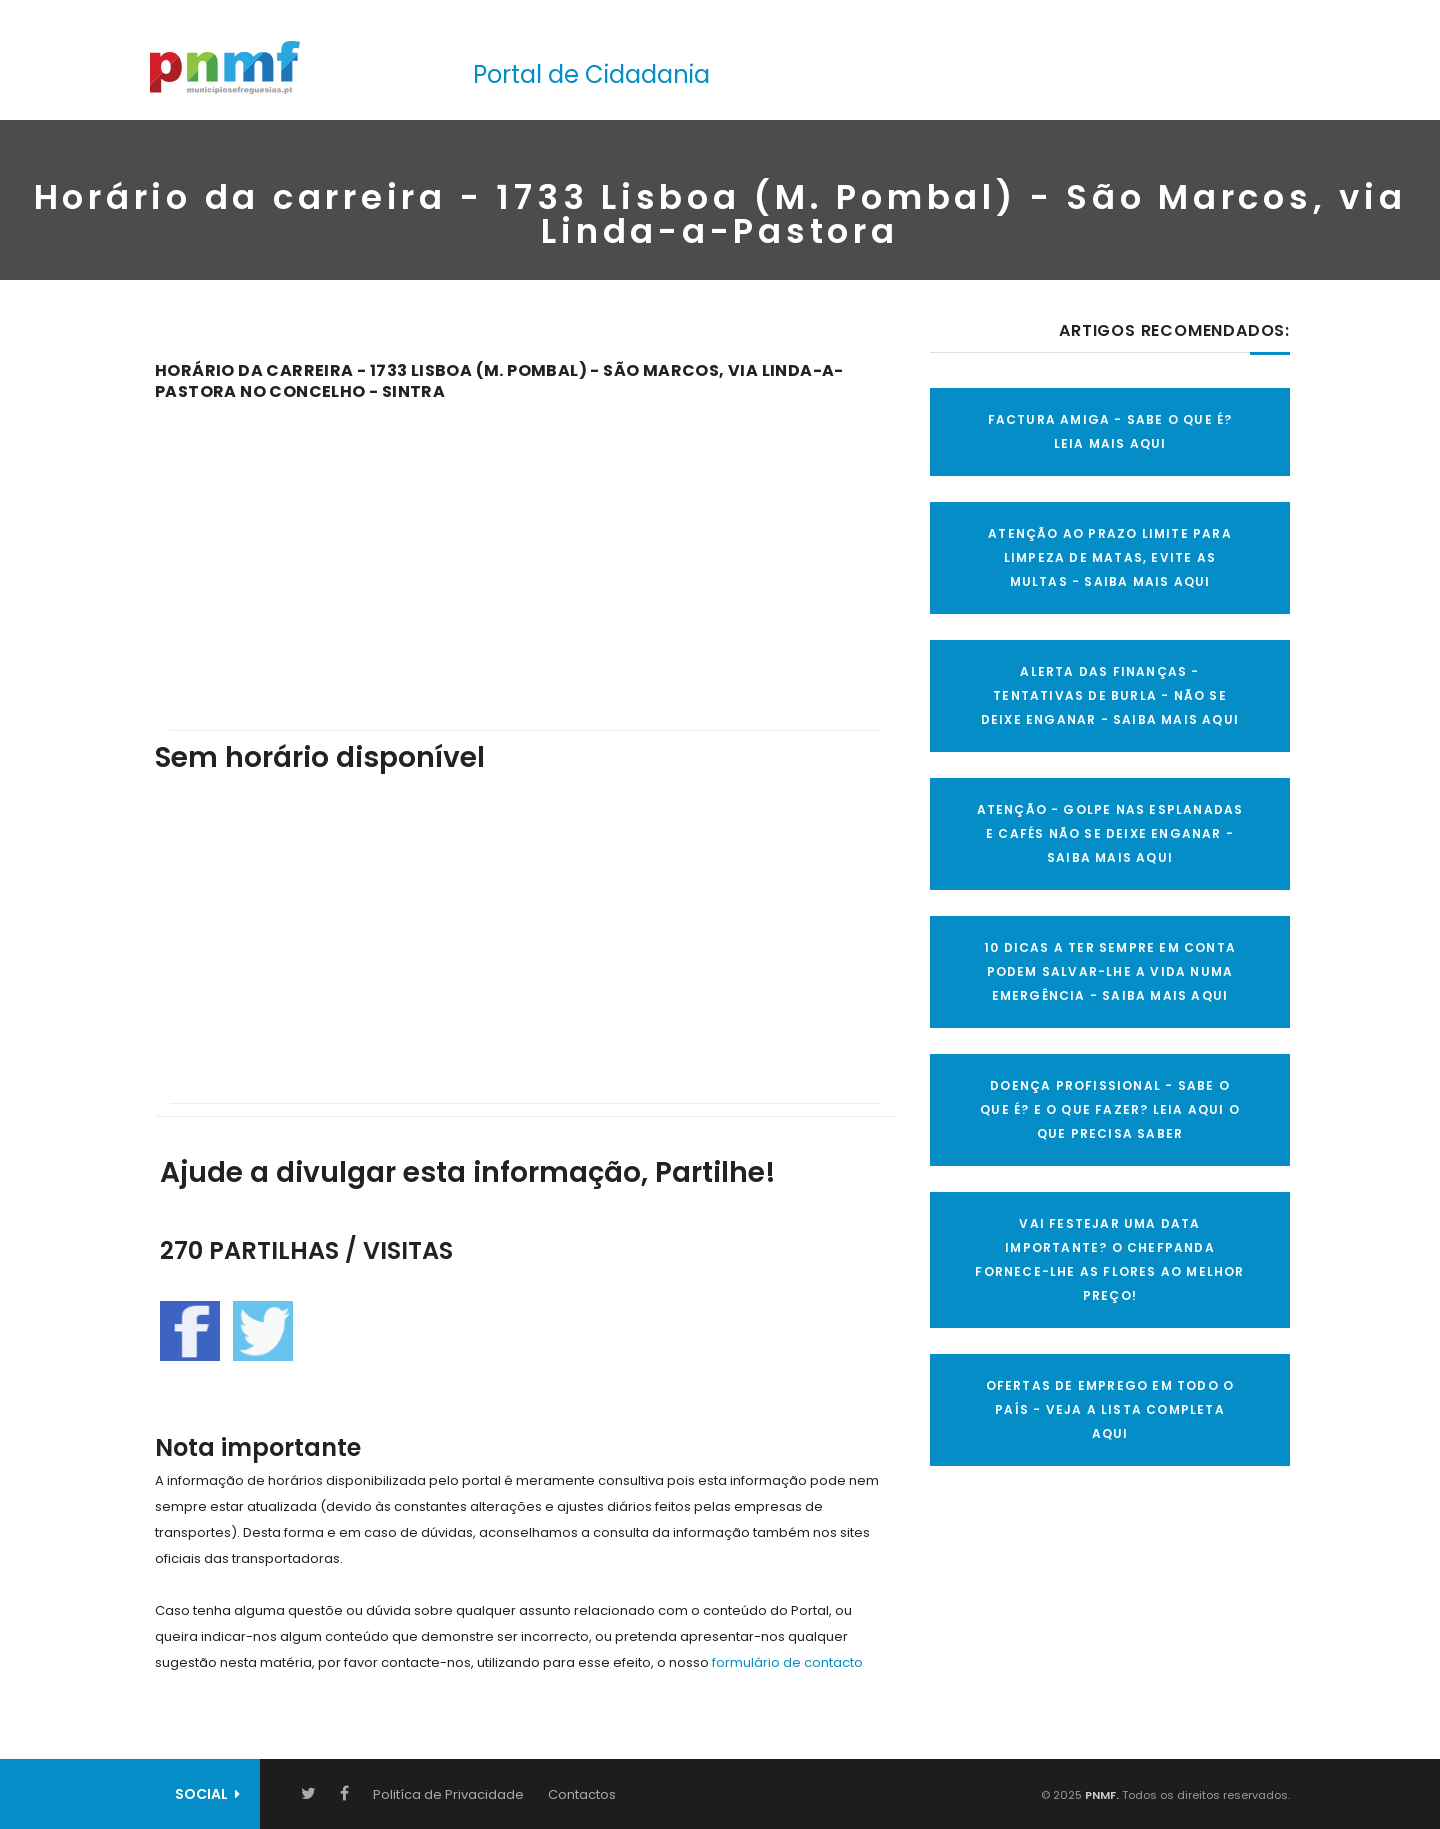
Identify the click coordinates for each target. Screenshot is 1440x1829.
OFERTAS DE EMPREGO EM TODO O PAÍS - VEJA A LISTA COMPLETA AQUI (1110, 1409)
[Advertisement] (525, 552)
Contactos (582, 1794)
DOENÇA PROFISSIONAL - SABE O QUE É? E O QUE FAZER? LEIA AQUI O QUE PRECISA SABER (1110, 1109)
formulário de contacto (787, 1662)
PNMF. (1100, 1795)
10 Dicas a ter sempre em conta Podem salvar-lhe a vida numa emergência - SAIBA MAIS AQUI (1110, 971)
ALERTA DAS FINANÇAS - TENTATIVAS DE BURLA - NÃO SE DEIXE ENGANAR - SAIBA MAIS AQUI (1110, 695)
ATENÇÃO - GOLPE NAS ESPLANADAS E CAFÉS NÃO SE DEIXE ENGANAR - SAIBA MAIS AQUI (1110, 833)
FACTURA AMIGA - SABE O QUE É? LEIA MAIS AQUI (1110, 431)
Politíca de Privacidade (448, 1794)
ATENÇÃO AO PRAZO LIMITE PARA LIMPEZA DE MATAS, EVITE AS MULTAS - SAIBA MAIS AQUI (1110, 557)
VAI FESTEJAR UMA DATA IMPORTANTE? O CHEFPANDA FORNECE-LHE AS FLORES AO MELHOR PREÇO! (1109, 1259)
